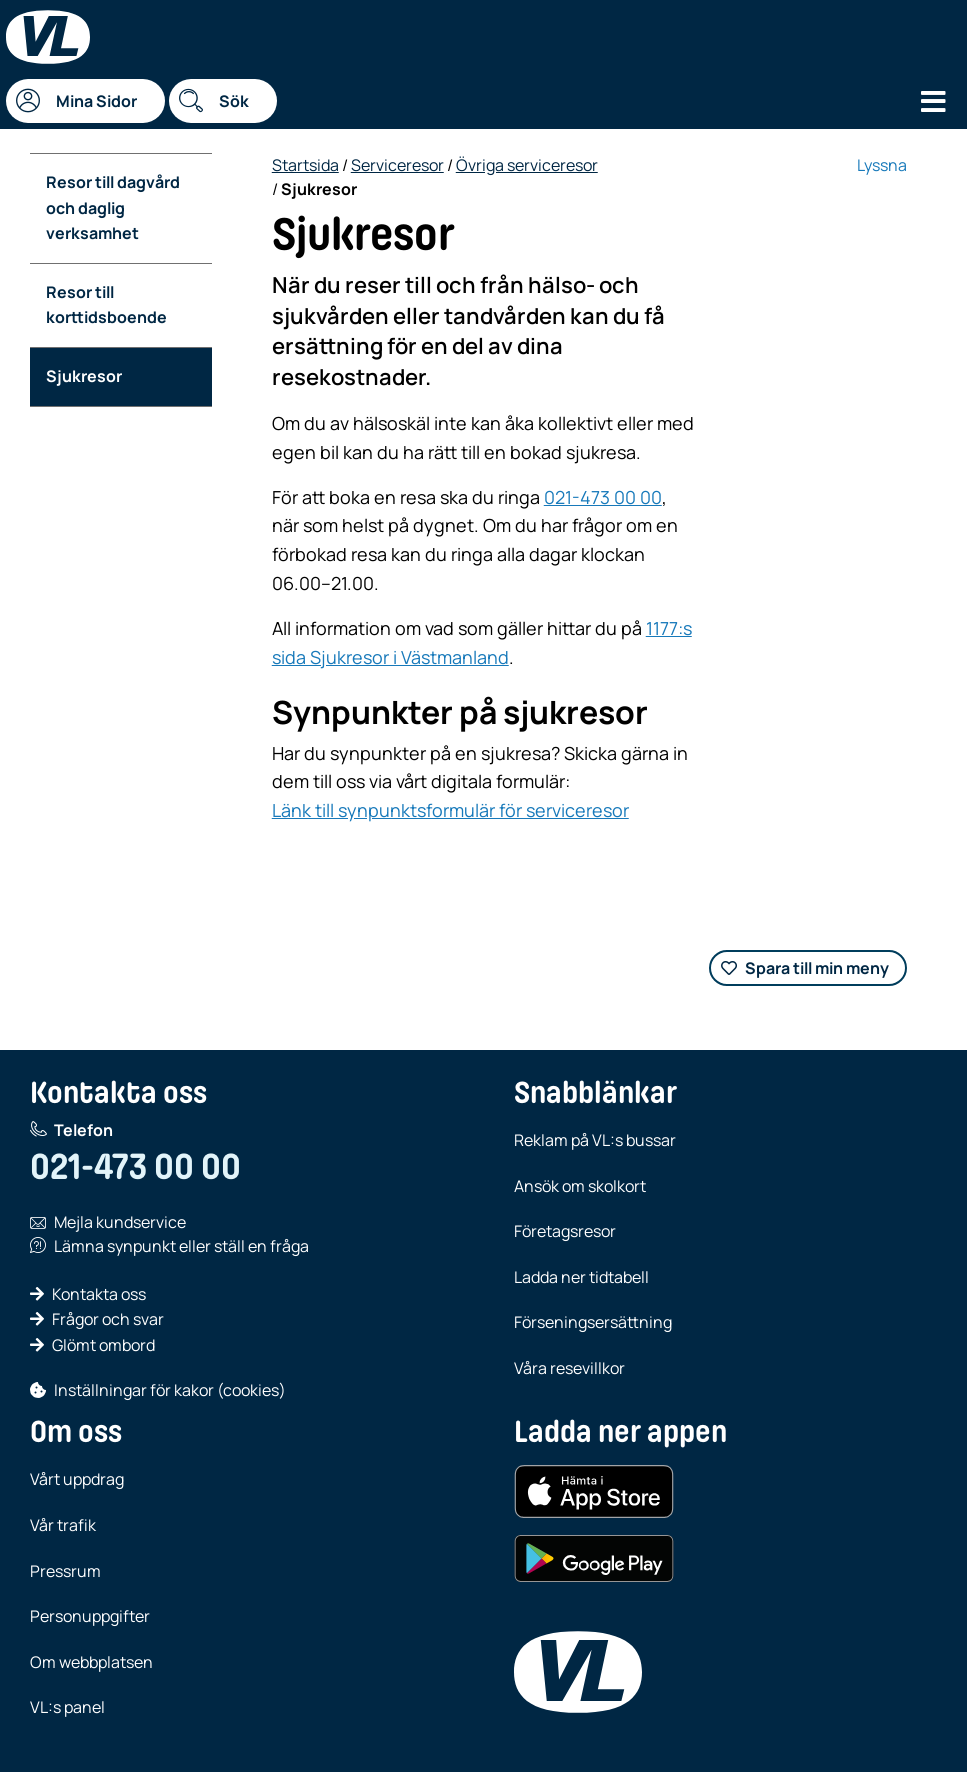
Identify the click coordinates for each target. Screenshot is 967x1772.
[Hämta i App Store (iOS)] (594, 1492)
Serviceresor (397, 165)
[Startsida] (48, 37)
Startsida (305, 165)
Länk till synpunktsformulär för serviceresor (450, 810)
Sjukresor (84, 376)
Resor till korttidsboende (106, 305)
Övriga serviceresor (527, 165)
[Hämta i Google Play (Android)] (594, 1559)
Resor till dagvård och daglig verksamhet (113, 207)
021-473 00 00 (603, 497)
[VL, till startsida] (578, 1672)
